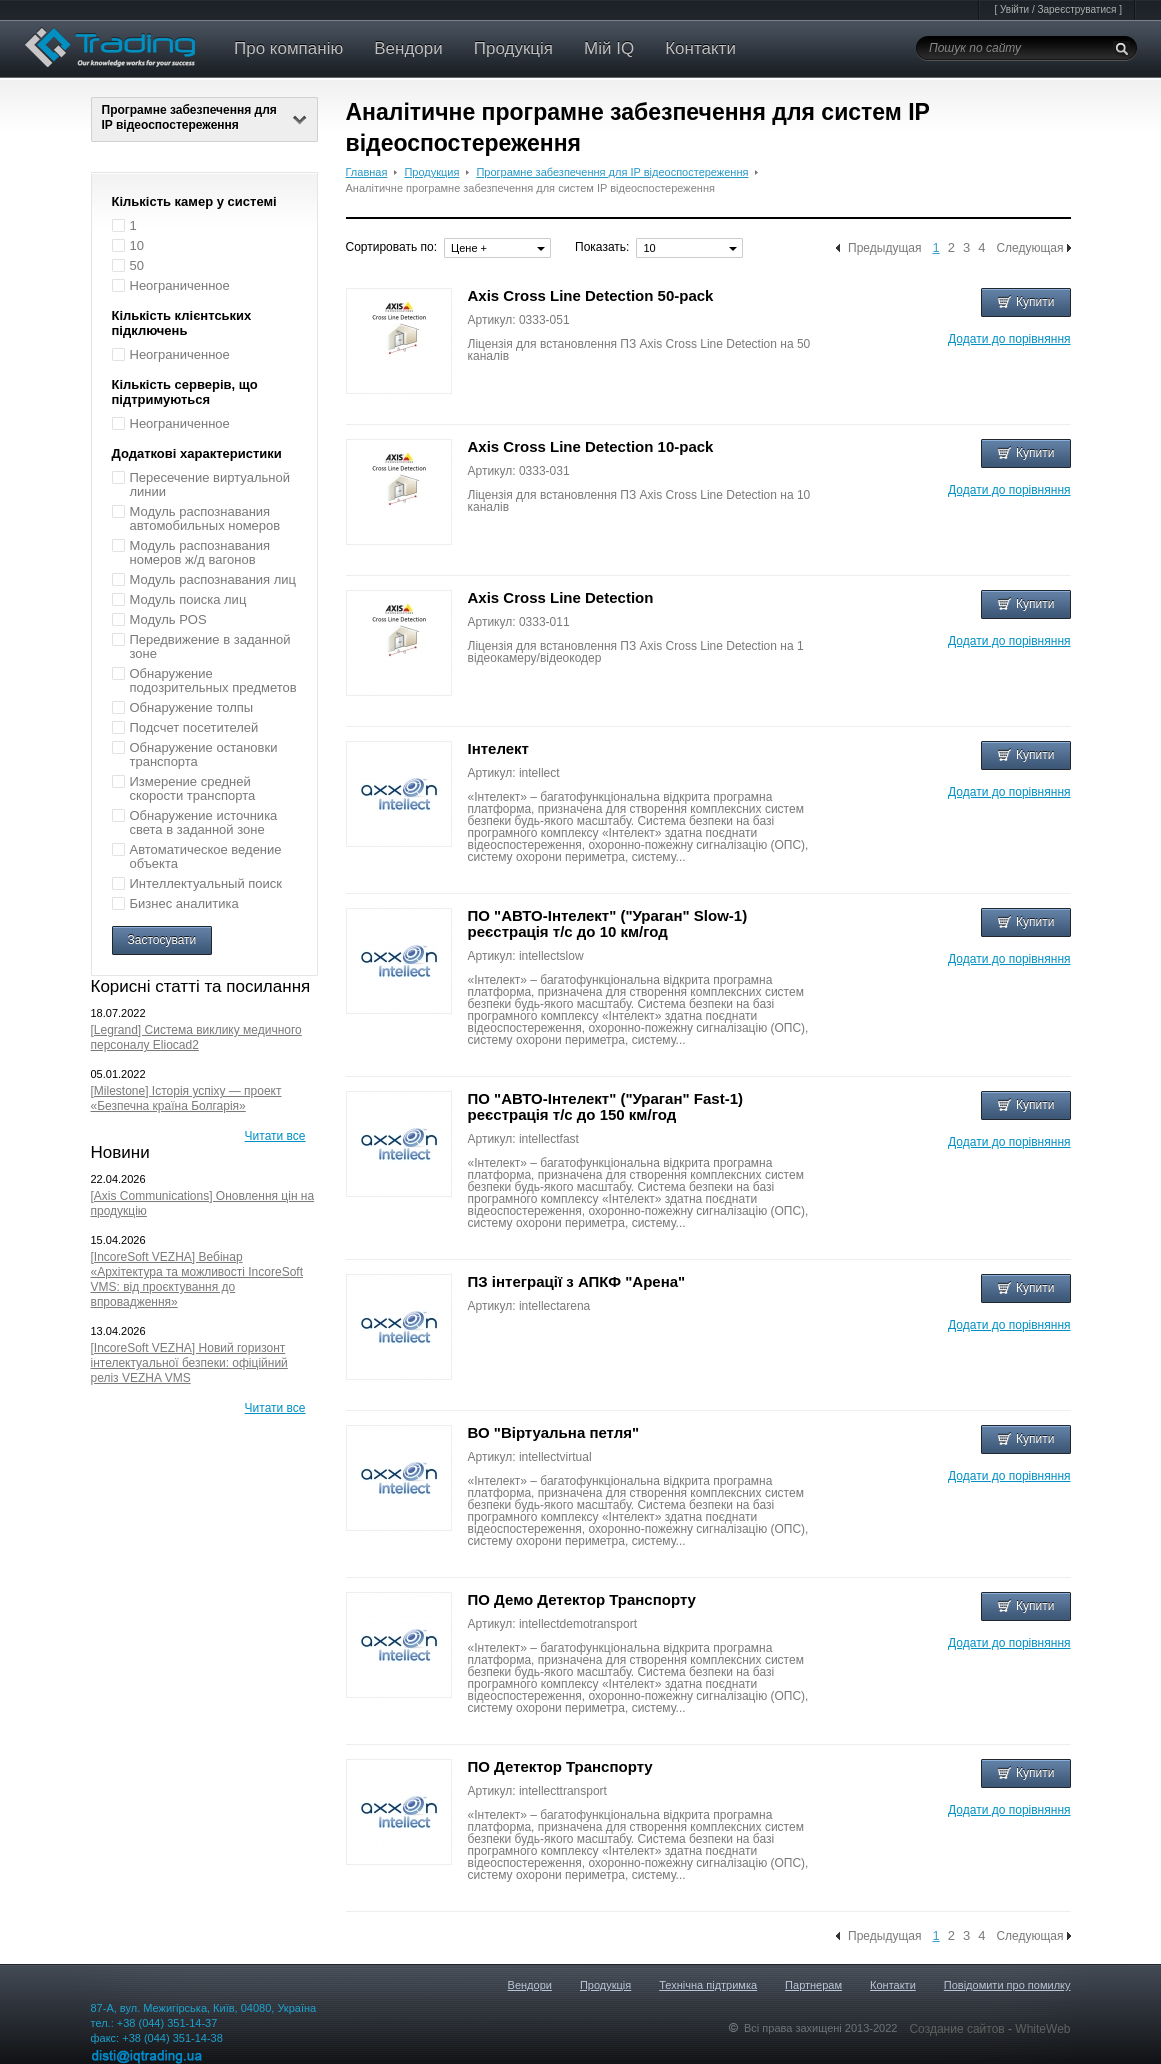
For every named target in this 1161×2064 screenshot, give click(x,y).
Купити (1025, 302)
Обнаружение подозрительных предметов (213, 680)
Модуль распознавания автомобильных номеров (205, 518)
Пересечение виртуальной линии (210, 484)
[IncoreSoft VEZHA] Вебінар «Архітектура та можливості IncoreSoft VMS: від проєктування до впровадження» (197, 1279)
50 (137, 265)
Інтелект (498, 748)
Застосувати (162, 940)
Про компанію (288, 48)
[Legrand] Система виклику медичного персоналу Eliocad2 (196, 1037)
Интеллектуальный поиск (206, 883)
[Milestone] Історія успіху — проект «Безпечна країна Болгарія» (186, 1098)
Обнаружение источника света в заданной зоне (204, 822)
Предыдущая (884, 248)
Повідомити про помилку (1007, 1985)
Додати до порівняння (1009, 339)
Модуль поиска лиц (188, 599)
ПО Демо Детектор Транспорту (582, 1599)
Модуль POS (168, 619)
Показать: (602, 247)
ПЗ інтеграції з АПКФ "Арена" (577, 1281)
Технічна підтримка (708, 1985)
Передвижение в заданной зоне (210, 646)
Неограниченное (180, 285)
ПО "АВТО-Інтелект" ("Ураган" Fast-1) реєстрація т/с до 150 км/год (605, 1106)
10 (137, 245)
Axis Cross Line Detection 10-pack (591, 446)
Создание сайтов (958, 2029)
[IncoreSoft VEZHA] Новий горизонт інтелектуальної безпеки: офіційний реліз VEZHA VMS (189, 1363)
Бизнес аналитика (184, 903)
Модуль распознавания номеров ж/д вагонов (200, 552)
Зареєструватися (1076, 9)
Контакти (700, 48)
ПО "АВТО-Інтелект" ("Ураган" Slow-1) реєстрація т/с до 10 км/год (608, 923)
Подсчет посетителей (194, 727)
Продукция (431, 172)
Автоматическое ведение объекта (206, 856)
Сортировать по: (392, 247)
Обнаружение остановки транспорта (204, 754)
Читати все (275, 1136)
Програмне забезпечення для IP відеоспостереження (204, 117)
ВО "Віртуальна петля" (554, 1432)
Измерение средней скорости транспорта (193, 788)
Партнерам (813, 1985)
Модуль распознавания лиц (213, 579)
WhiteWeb (1042, 2029)
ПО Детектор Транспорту (560, 1766)
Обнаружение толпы (192, 707)
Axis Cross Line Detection (561, 597)
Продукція (513, 48)
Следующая (1029, 248)
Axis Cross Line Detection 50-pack (591, 295)
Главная (367, 172)
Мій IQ (609, 48)
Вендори (408, 48)
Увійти (1014, 9)
